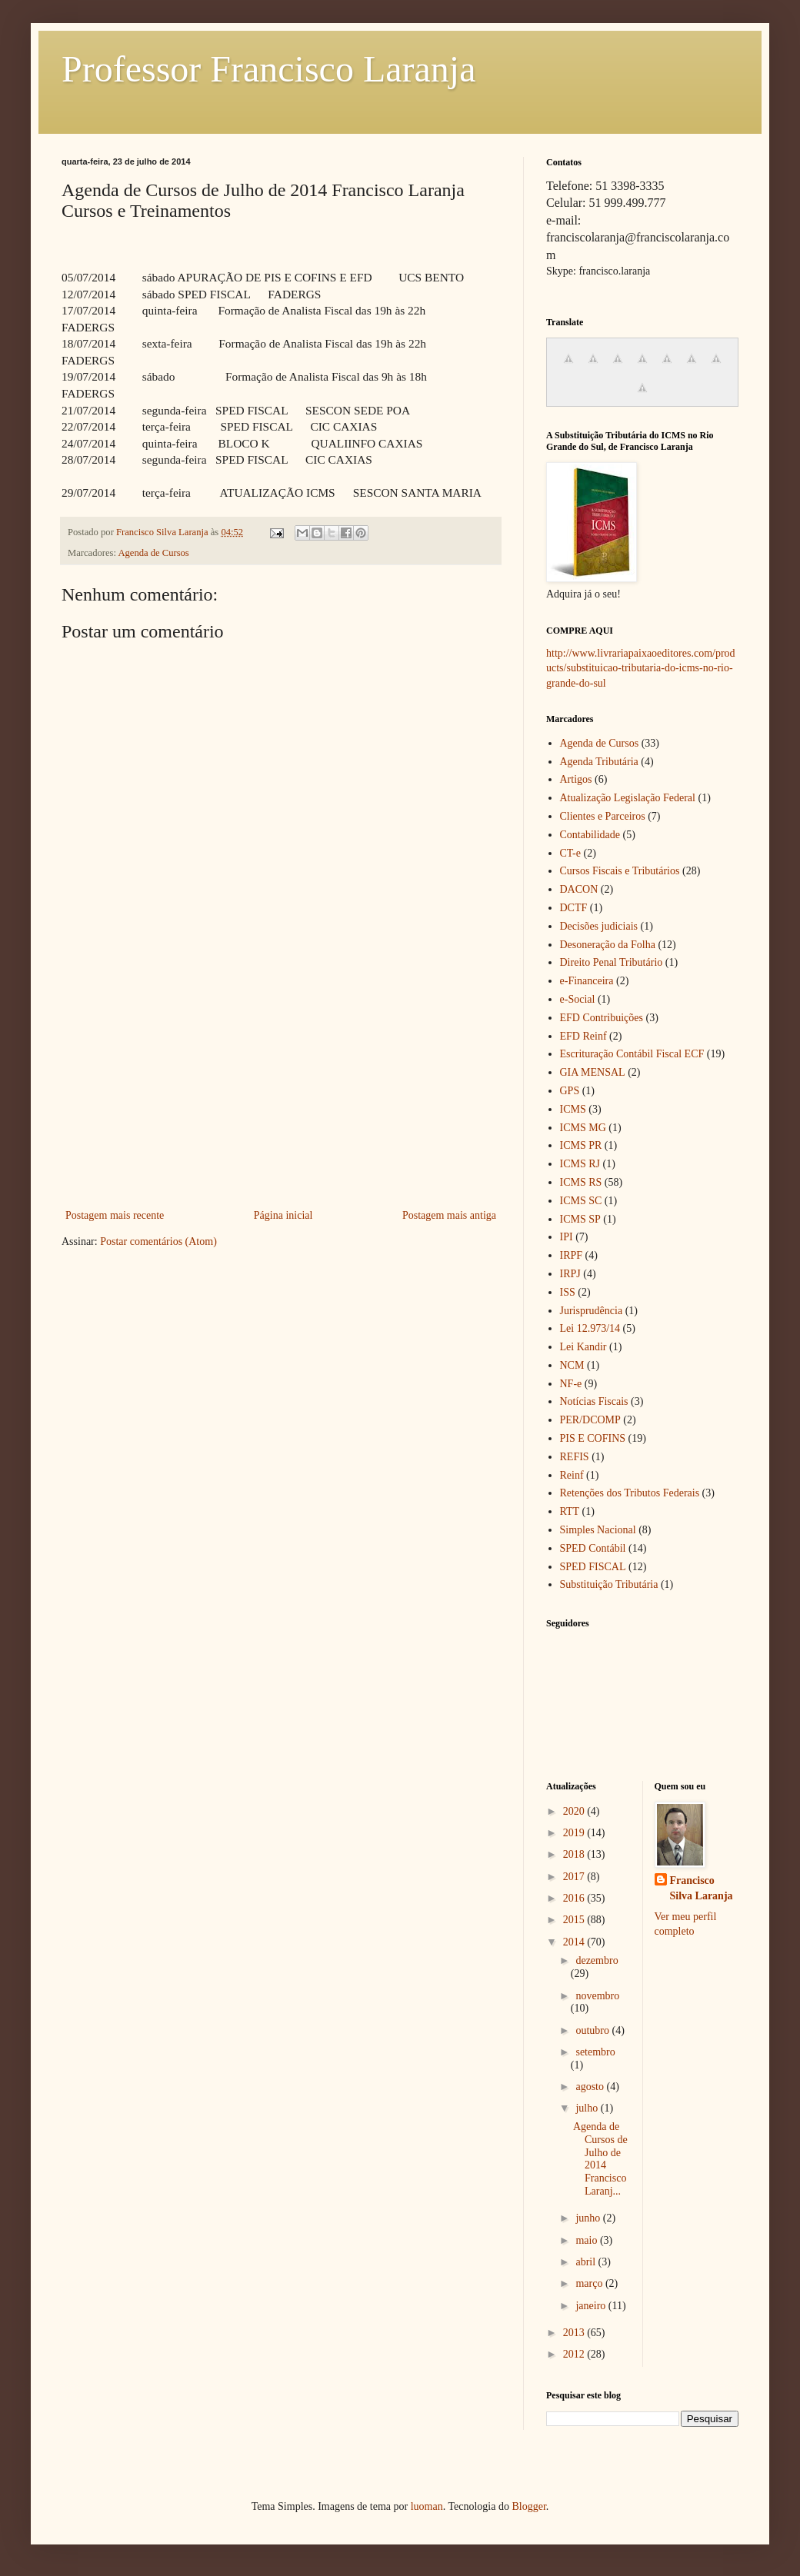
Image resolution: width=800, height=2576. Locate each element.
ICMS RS (581, 1182)
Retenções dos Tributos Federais (630, 1493)
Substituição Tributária (609, 1584)
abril (586, 2262)
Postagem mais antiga (449, 1215)
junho (588, 2218)
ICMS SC (581, 1200)
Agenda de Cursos (153, 552)
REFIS (574, 1457)
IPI (566, 1237)
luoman (427, 2506)
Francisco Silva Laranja (701, 1888)
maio (587, 2240)
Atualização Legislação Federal (627, 798)
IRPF (571, 1255)
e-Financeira (587, 981)
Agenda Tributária (599, 761)
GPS (570, 1091)
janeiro (591, 2305)
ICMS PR (581, 1145)
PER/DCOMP (590, 1420)
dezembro (596, 1960)
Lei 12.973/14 (590, 1328)
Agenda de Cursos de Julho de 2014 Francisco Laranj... (600, 2159)
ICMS (573, 1109)
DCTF (574, 908)
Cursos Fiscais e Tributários (620, 871)
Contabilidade (590, 834)
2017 (575, 1876)
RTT (570, 1511)
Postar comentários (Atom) (158, 1241)
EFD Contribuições (602, 1017)
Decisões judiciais (599, 926)
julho (587, 2108)
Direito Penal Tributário (611, 962)
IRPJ (570, 1274)
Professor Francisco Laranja (268, 68)
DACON (579, 889)
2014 (575, 1942)
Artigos (576, 779)
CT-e (570, 853)
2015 (575, 1919)
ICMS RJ (580, 1164)
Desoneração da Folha (607, 944)
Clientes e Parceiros (602, 816)
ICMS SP (580, 1219)
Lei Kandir (583, 1347)
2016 (575, 1898)
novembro (597, 1996)
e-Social (577, 999)
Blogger (528, 2506)
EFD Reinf (583, 1036)
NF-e (571, 1384)
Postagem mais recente (114, 1215)
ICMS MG (583, 1127)
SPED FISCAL (593, 1567)
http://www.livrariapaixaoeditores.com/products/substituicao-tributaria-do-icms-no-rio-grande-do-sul (640, 668)
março (590, 2283)
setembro (595, 2052)
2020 (575, 1811)
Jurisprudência (591, 1310)
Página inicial (283, 1215)
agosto (590, 2086)
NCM (572, 1365)
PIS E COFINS (593, 1438)
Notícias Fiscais (594, 1401)
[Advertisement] (280, 1090)
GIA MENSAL (592, 1072)
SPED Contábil (593, 1548)
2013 (575, 2332)
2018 (575, 1854)
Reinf (572, 1475)
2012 (575, 2354)
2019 (575, 1833)
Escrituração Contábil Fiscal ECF (632, 1054)
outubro (593, 2030)
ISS (567, 1292)
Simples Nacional (598, 1530)
